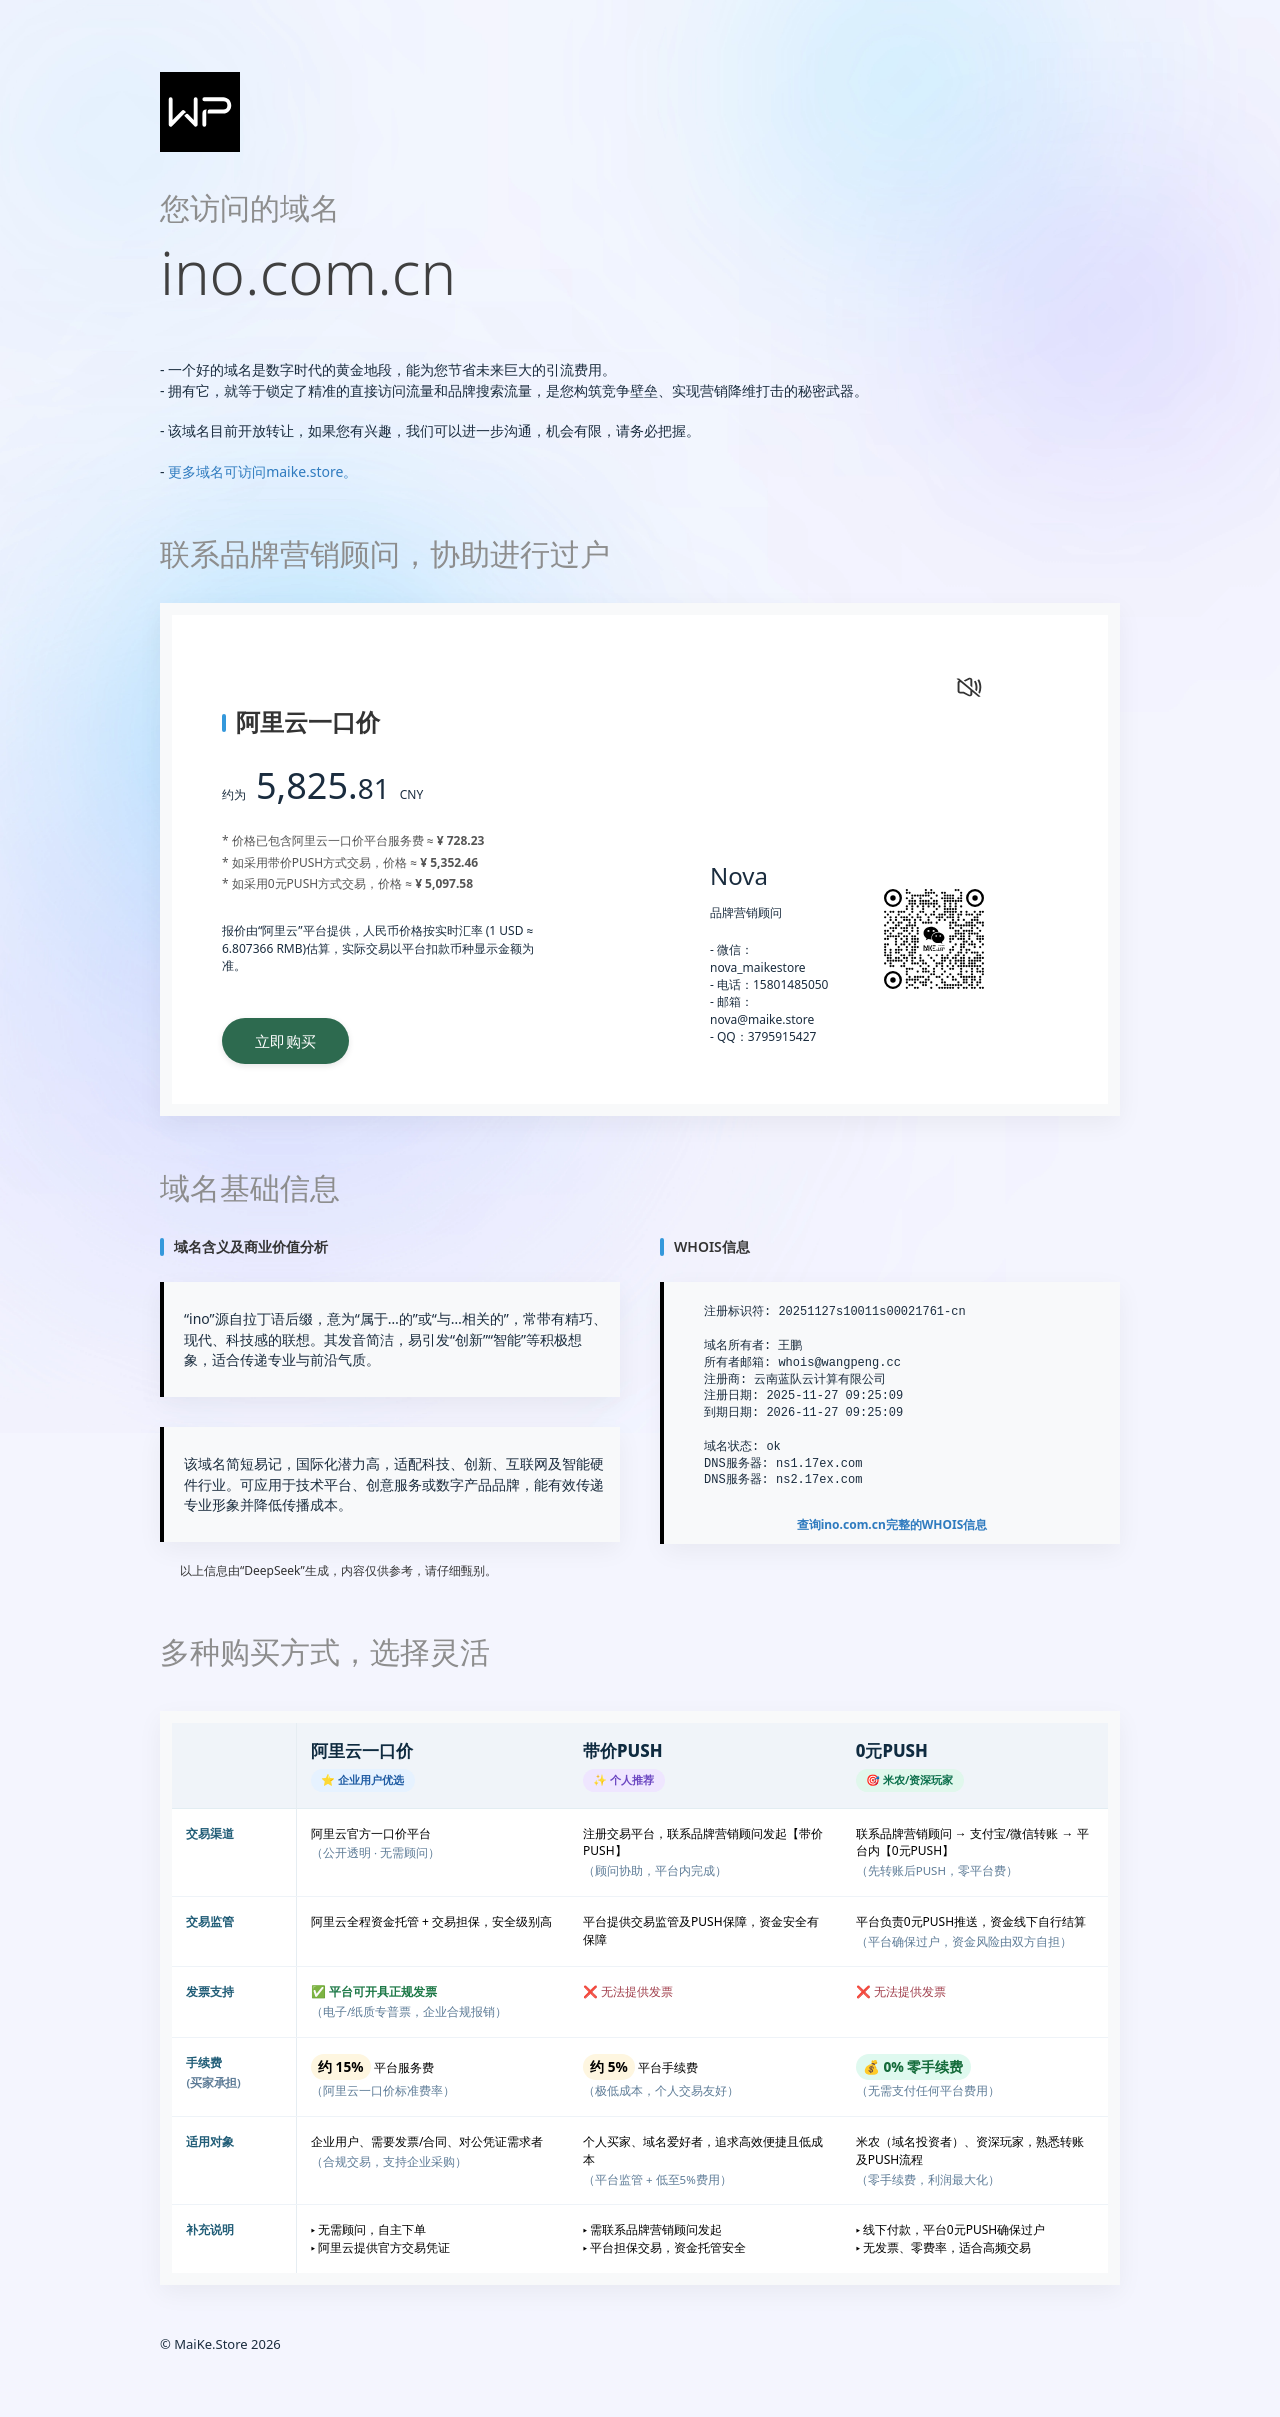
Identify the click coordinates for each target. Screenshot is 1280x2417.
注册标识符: (737, 1312)
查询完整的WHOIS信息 (892, 1525)
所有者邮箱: (737, 1362)
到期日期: (731, 1413)
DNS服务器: (736, 1463)
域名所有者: (737, 1346)
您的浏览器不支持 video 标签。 (833, 732)
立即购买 (292, 1041)
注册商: (725, 1379)
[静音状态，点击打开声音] (967, 685)
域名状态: (731, 1446)
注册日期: (731, 1396)
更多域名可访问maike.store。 (262, 471)
